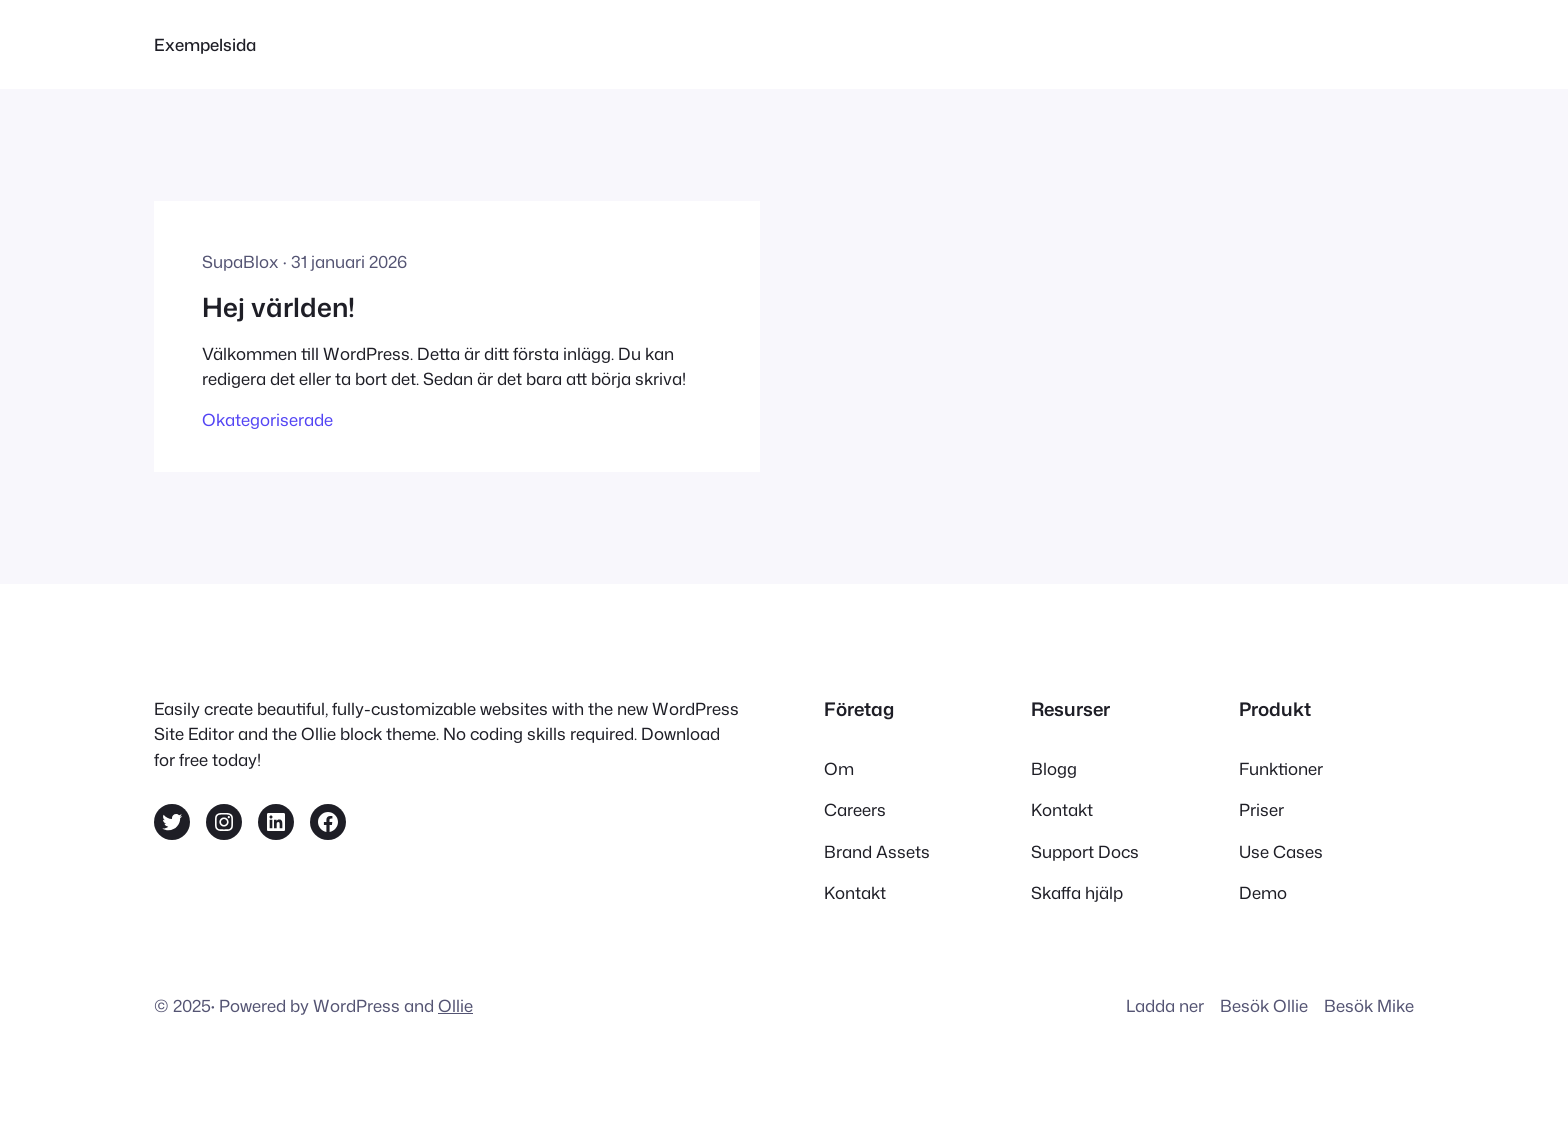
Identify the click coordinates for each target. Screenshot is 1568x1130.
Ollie (455, 1005)
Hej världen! (278, 307)
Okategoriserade (267, 419)
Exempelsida (205, 44)
